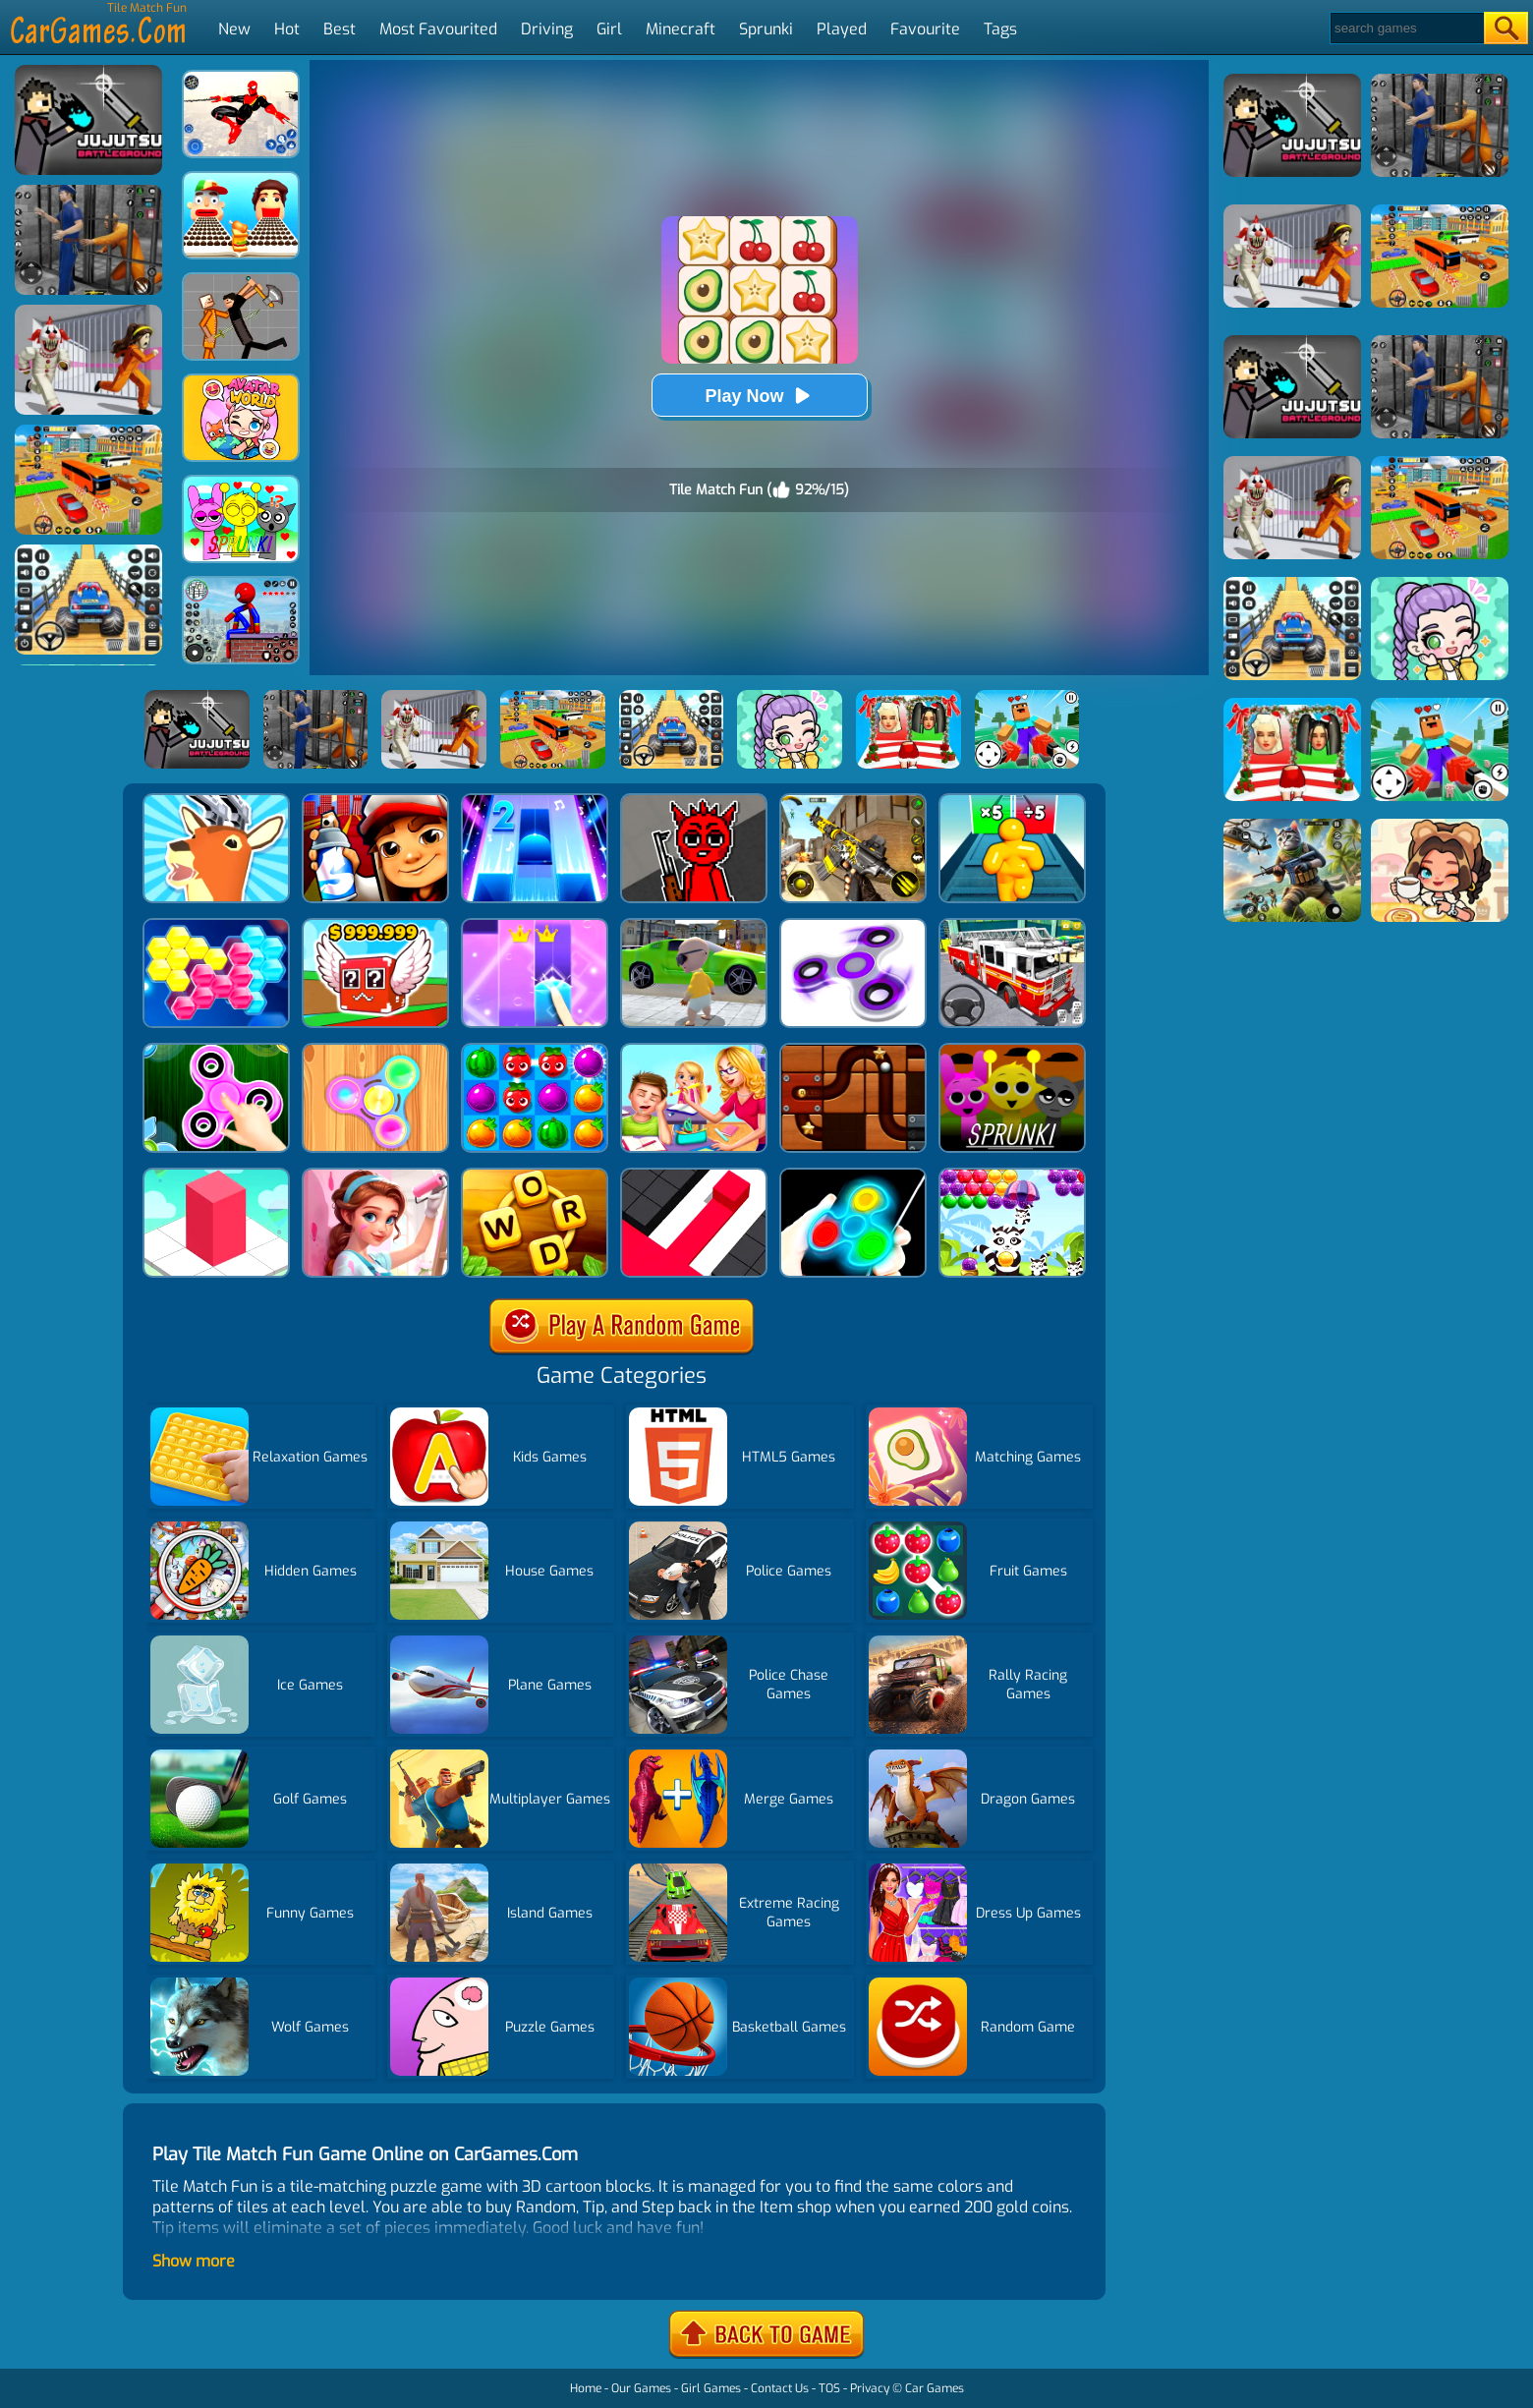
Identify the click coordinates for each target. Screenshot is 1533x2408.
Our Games (641, 2388)
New (234, 29)
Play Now (759, 395)
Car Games (934, 2388)
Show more (193, 2261)
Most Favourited (438, 29)
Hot (287, 29)
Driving (547, 29)
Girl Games (711, 2388)
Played (842, 29)
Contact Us (780, 2388)
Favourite (925, 29)
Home (585, 2388)
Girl (609, 29)
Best (339, 29)
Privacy (869, 2388)
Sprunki (766, 29)
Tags (1000, 29)
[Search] (1406, 28)
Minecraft (680, 29)
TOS (829, 2388)
